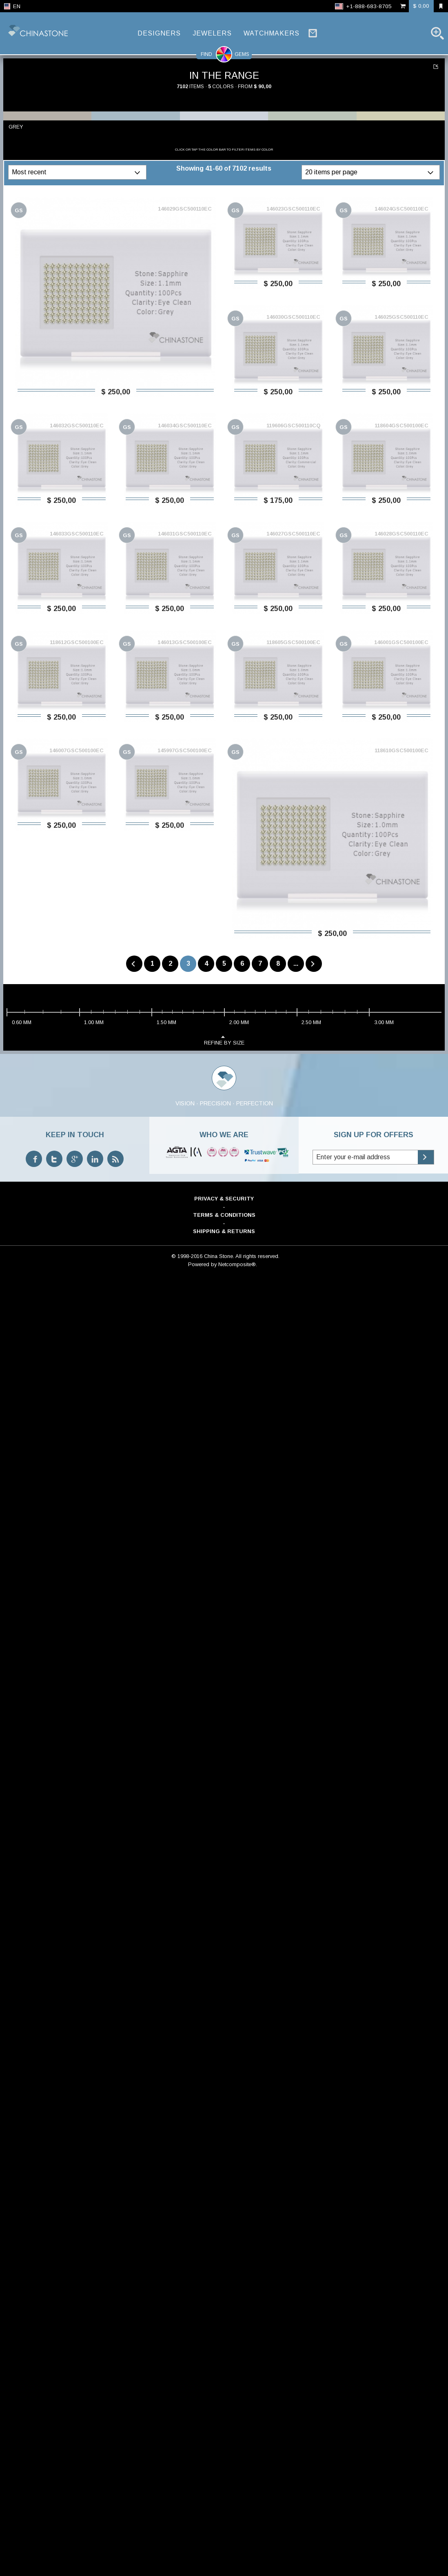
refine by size (224, 1040)
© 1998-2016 (186, 1256)
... (295, 963)
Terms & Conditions (224, 1215)
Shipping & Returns (224, 1231)
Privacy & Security (224, 1199)
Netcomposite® (237, 1264)
